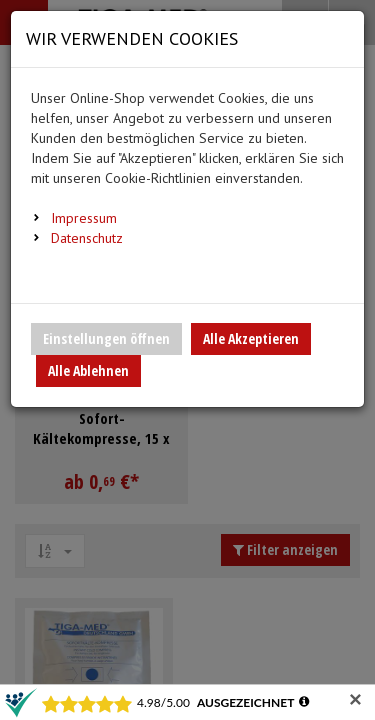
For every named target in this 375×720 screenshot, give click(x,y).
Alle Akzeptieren (251, 338)
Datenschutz (87, 238)
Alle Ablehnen (88, 370)
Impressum (84, 218)
